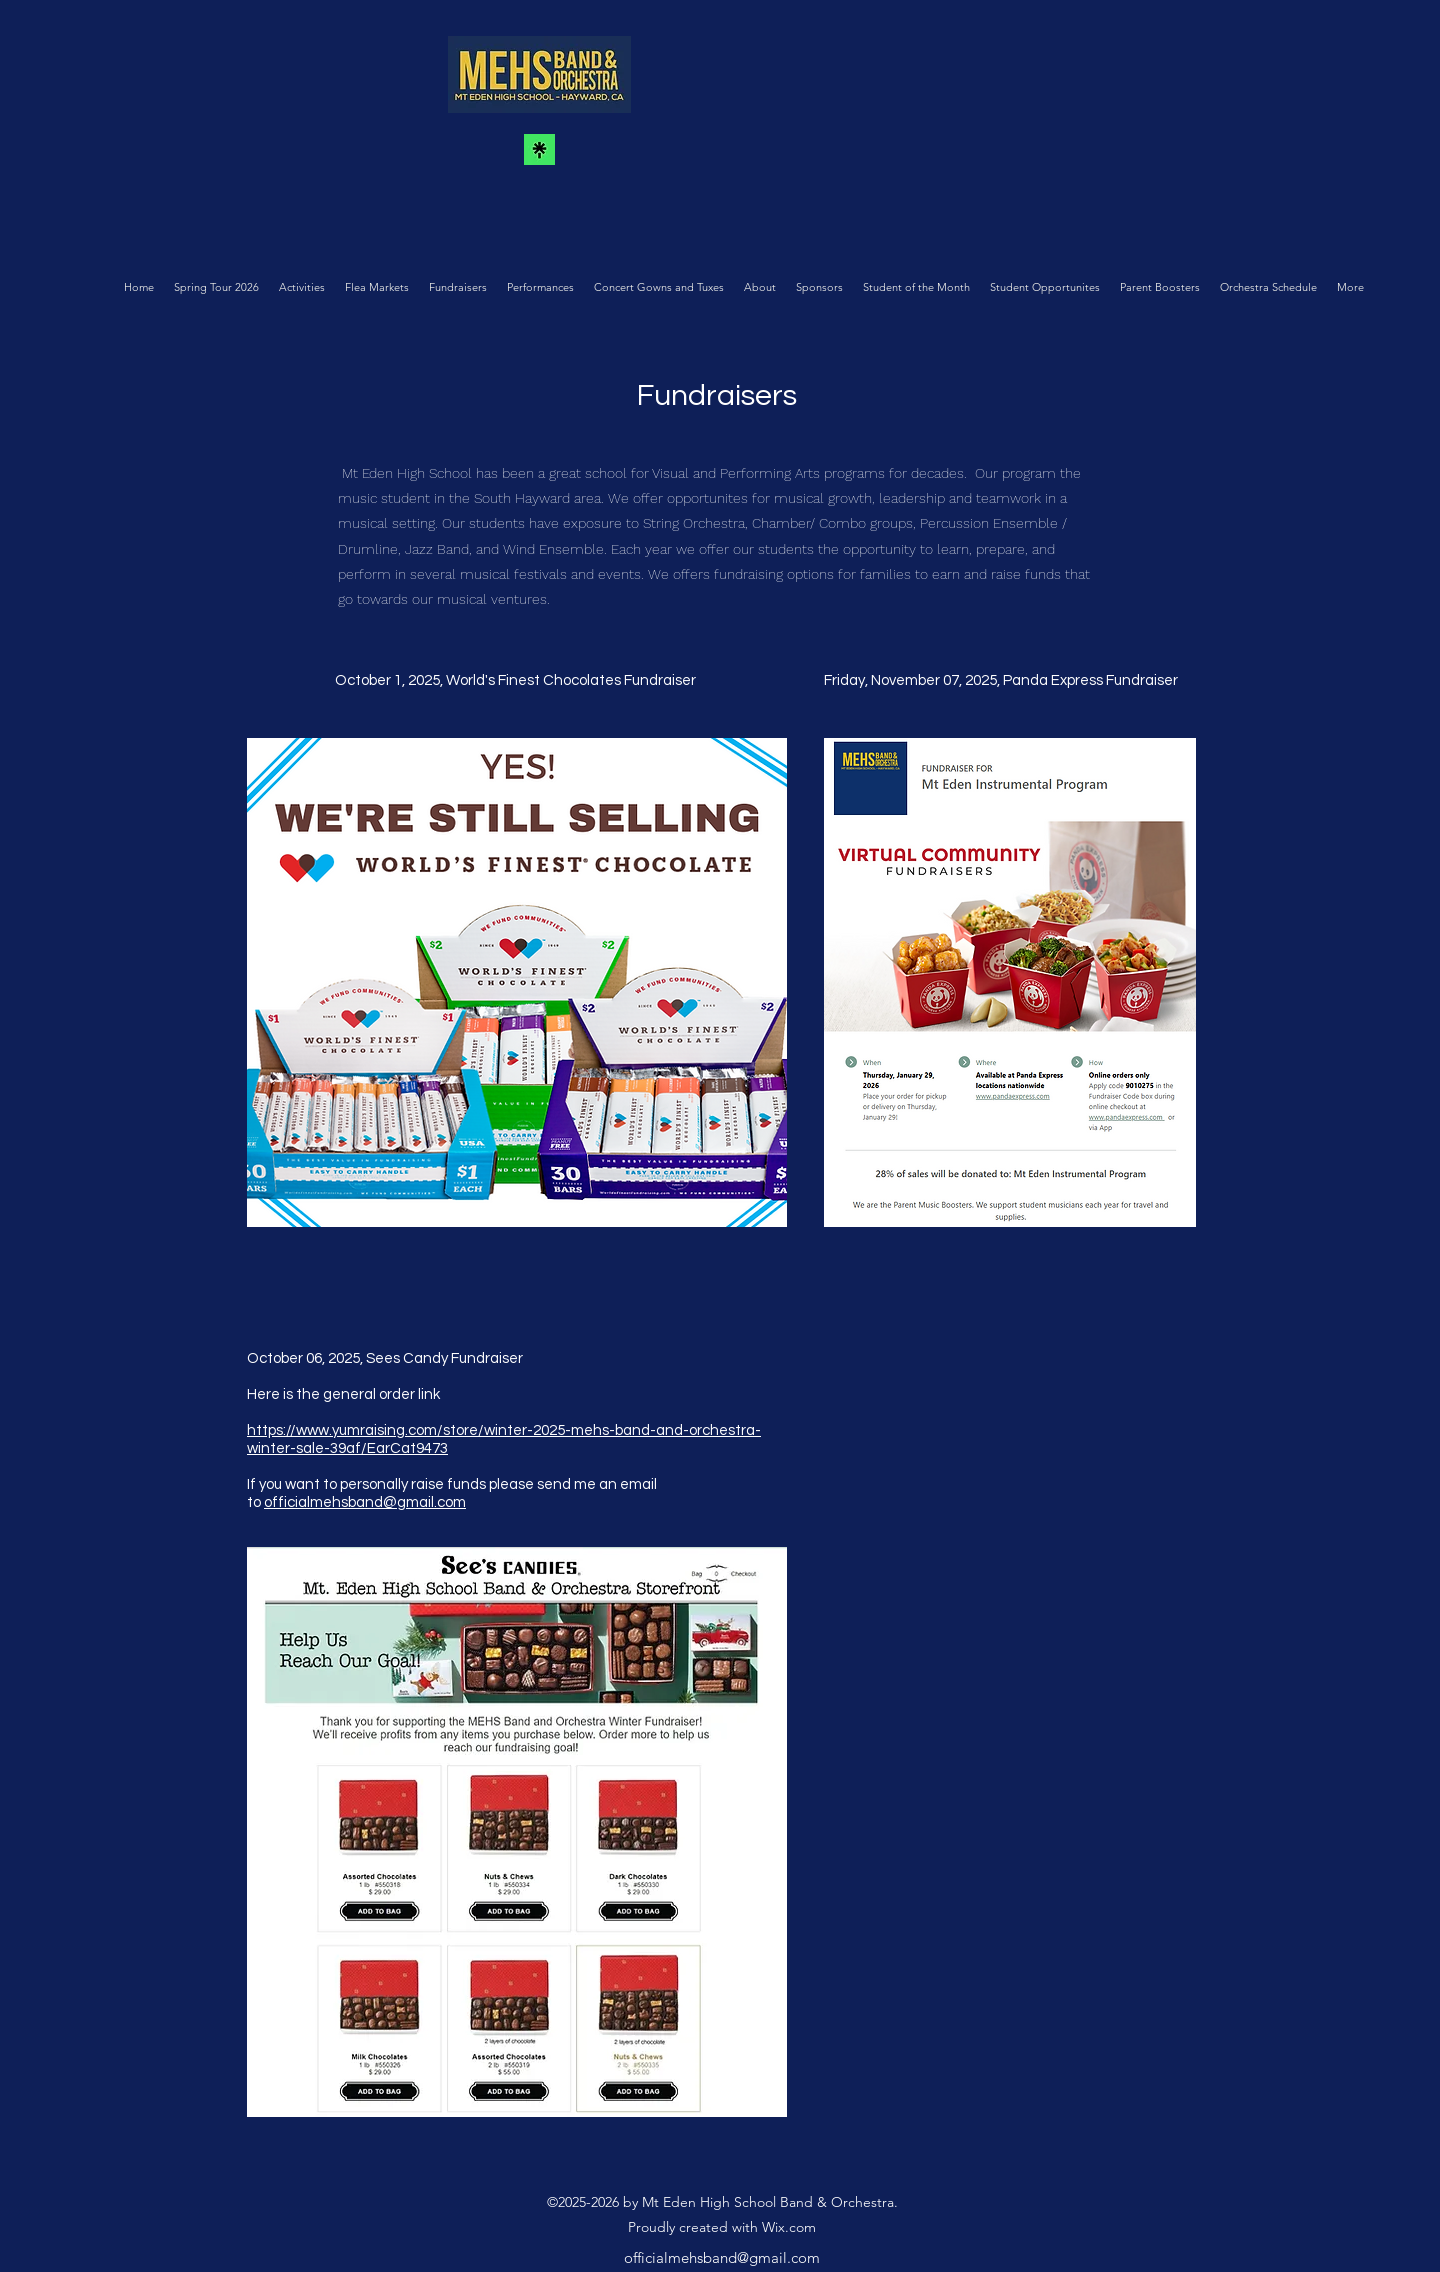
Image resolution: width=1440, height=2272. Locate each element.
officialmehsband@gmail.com (365, 1502)
